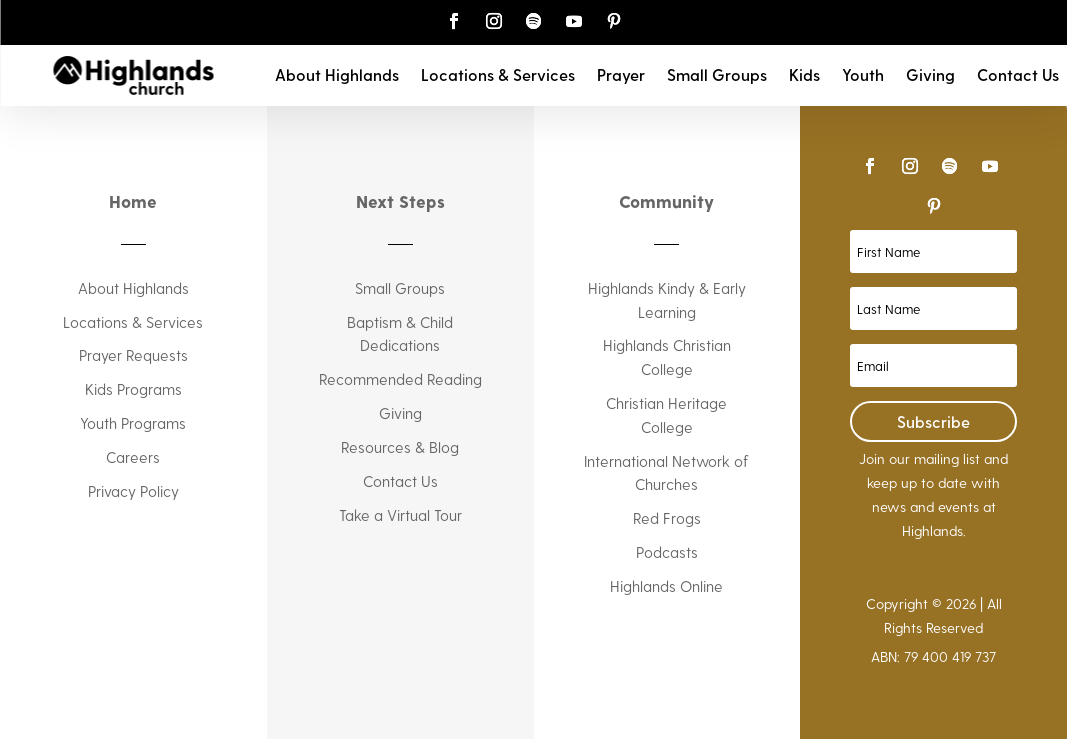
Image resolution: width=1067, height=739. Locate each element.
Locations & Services (498, 76)
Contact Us (1018, 76)
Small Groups (717, 76)
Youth (863, 76)
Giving (930, 76)
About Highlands (337, 76)
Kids (804, 76)
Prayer (621, 76)
